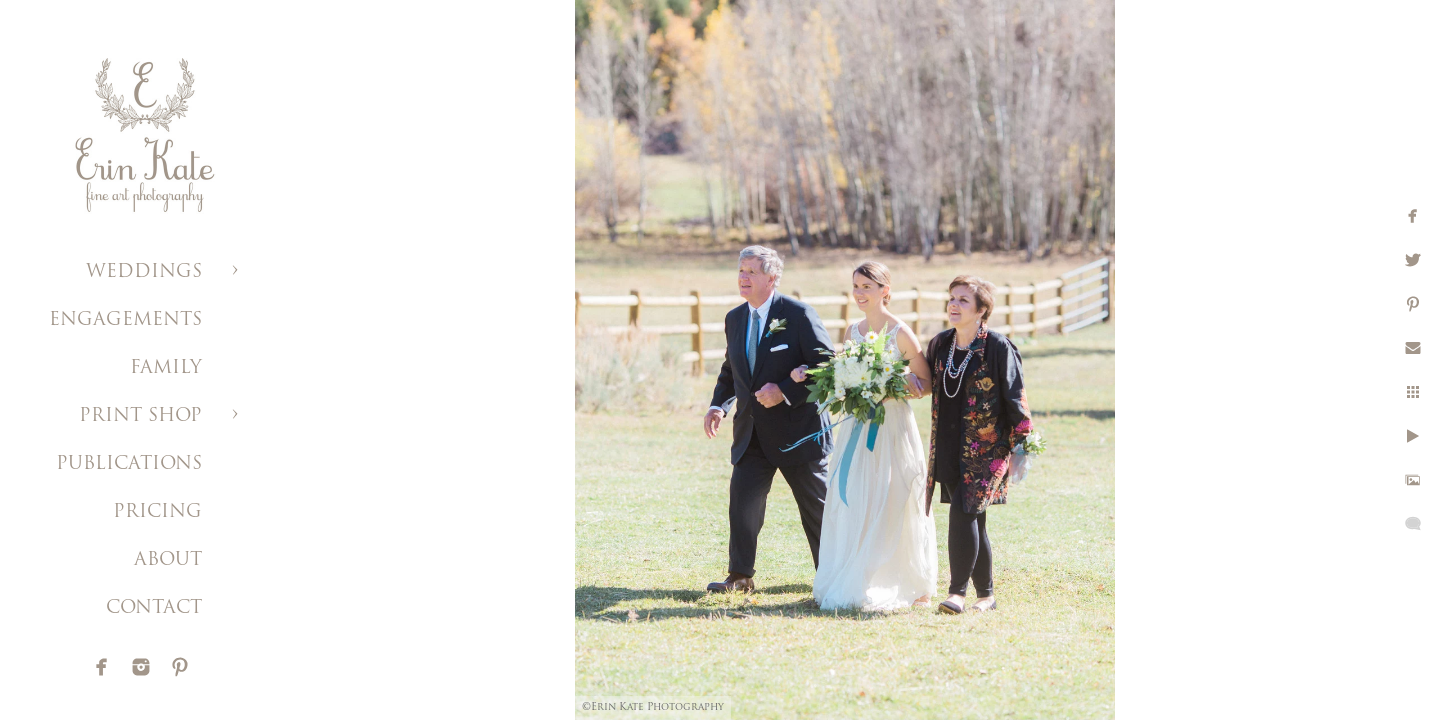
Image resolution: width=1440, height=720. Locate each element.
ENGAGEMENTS (125, 320)
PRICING (157, 512)
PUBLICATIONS (129, 464)
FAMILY (166, 368)
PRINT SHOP (140, 416)
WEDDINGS (144, 272)
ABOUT (168, 560)
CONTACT (154, 608)
